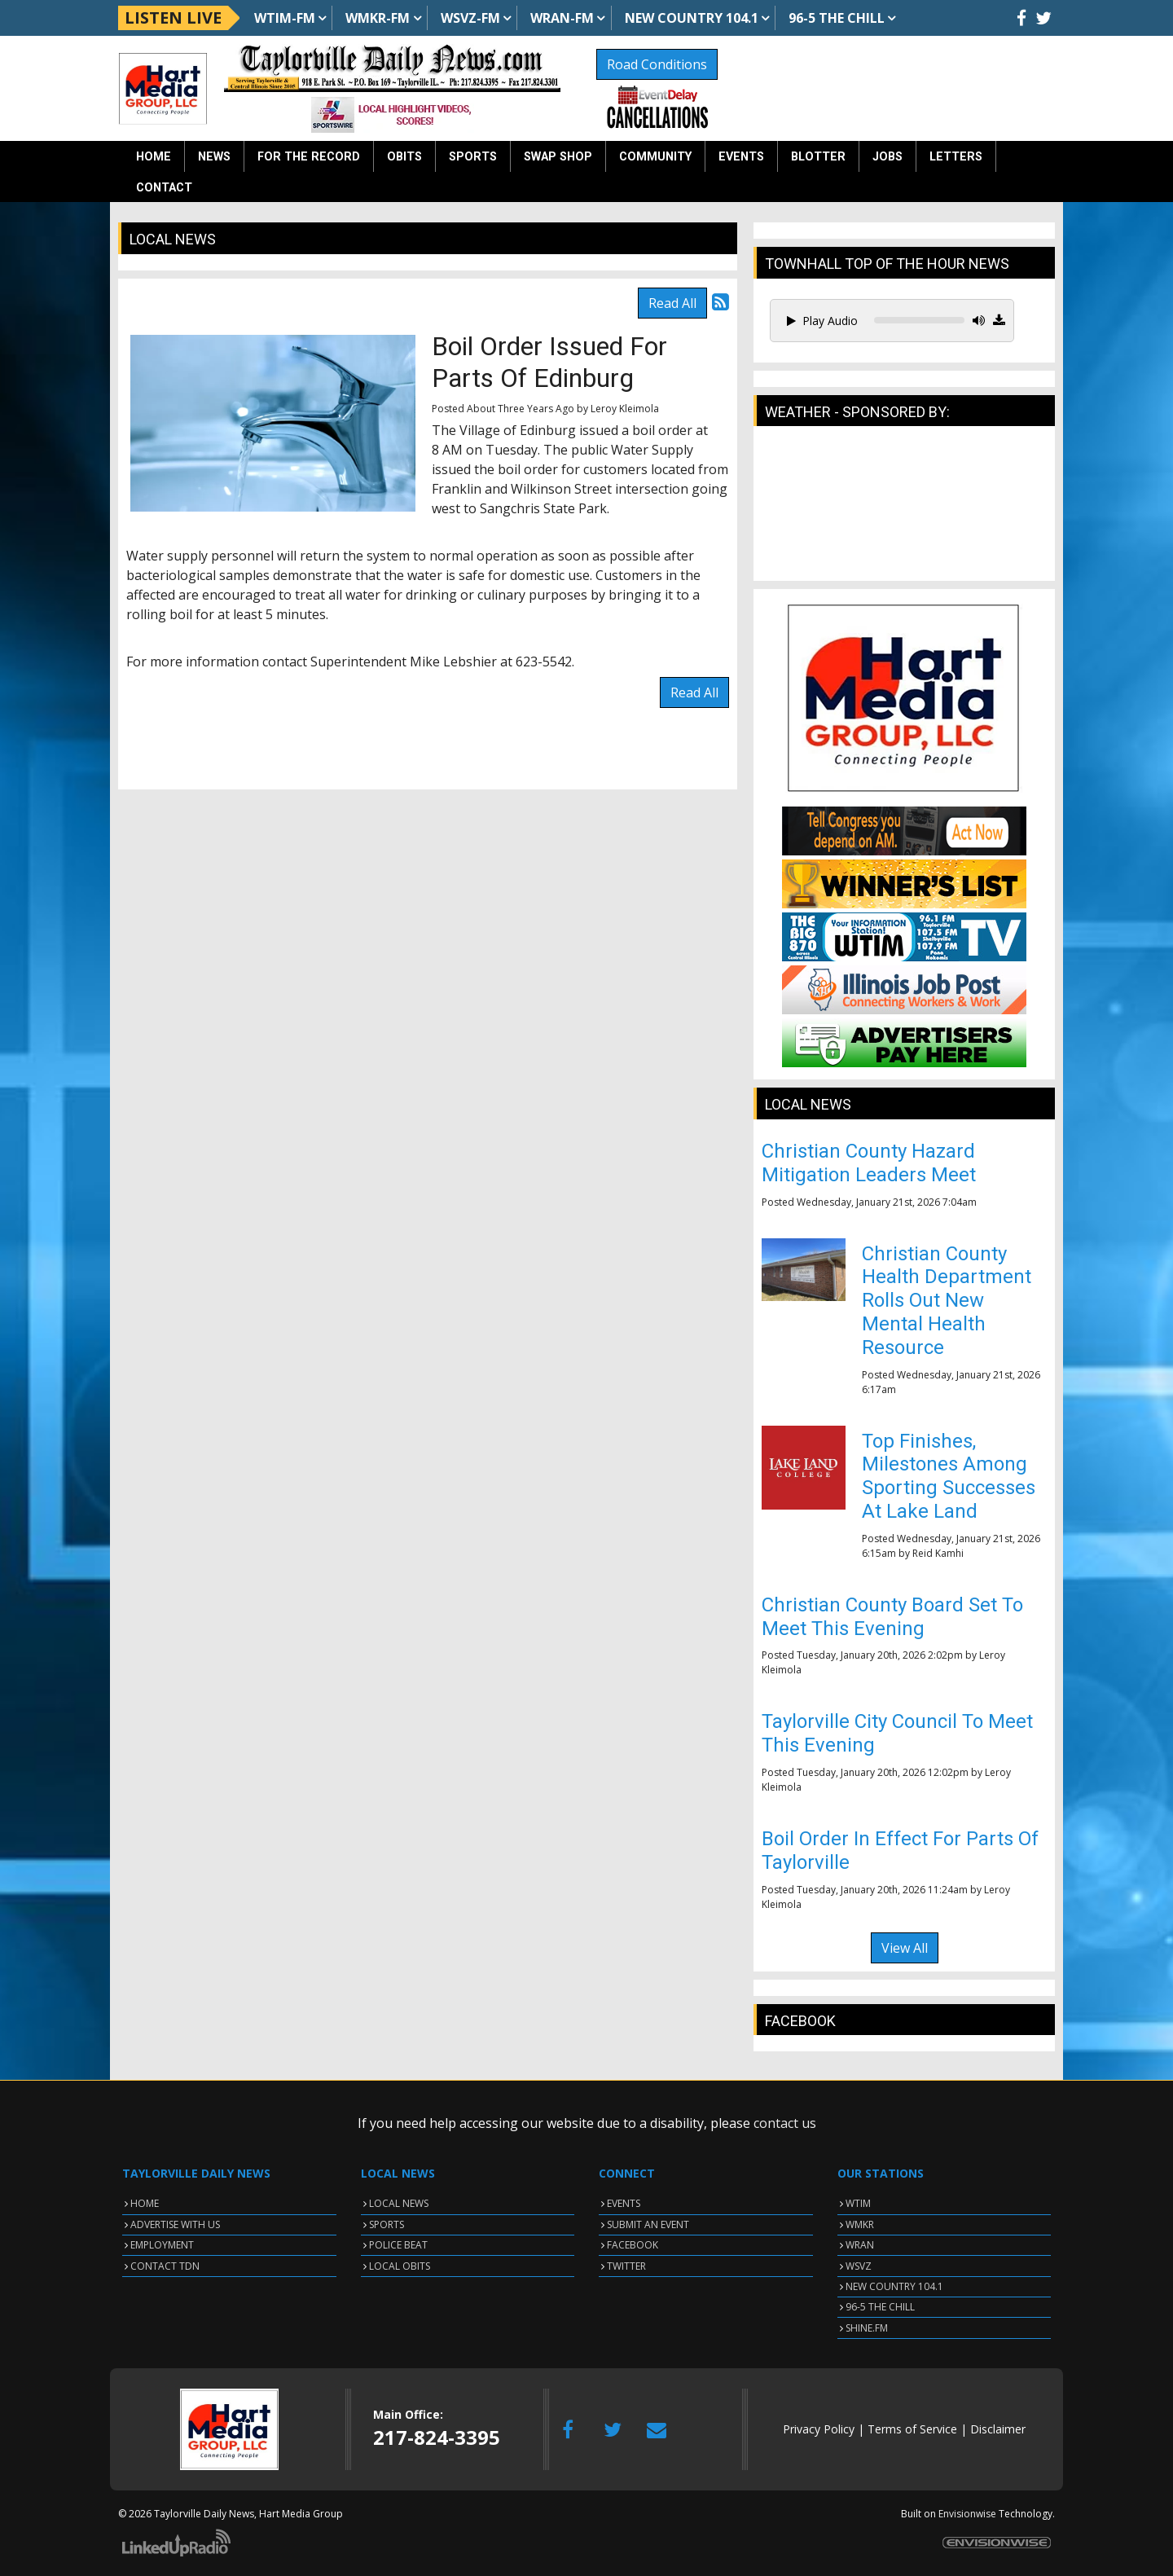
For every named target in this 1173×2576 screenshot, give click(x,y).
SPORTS (386, 2224)
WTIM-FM (284, 18)
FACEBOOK (632, 2245)
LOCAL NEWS (398, 2203)
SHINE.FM (867, 2328)
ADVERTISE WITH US (175, 2224)
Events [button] (741, 157)
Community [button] (655, 157)
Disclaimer (998, 2429)
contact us (784, 2123)
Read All (672, 303)
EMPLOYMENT (162, 2245)
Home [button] (153, 157)
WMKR (860, 2224)
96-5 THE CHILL (880, 2307)
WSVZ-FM (470, 18)
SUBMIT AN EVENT (648, 2224)
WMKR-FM (377, 18)
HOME (144, 2203)
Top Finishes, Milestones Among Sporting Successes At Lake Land (948, 1476)
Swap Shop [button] (558, 157)
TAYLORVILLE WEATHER (904, 512)
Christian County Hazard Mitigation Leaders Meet (869, 1163)
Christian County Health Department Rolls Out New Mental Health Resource (946, 1300)
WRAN (860, 2245)
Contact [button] (164, 188)
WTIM (858, 2203)
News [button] (214, 157)
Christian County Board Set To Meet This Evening (892, 1617)
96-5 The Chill (837, 18)
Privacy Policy (818, 2429)
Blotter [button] (818, 157)
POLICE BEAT (398, 2245)
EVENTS (623, 2203)
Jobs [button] (887, 157)
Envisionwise (967, 2514)
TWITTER (626, 2266)
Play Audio (822, 320)
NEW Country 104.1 (691, 18)
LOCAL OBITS (399, 2266)
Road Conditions (657, 64)
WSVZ (859, 2266)
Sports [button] (473, 157)
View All (904, 1948)
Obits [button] (404, 157)
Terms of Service (912, 2429)
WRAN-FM (562, 18)
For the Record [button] (308, 157)
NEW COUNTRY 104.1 (894, 2286)
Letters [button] (955, 157)
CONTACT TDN (165, 2266)
